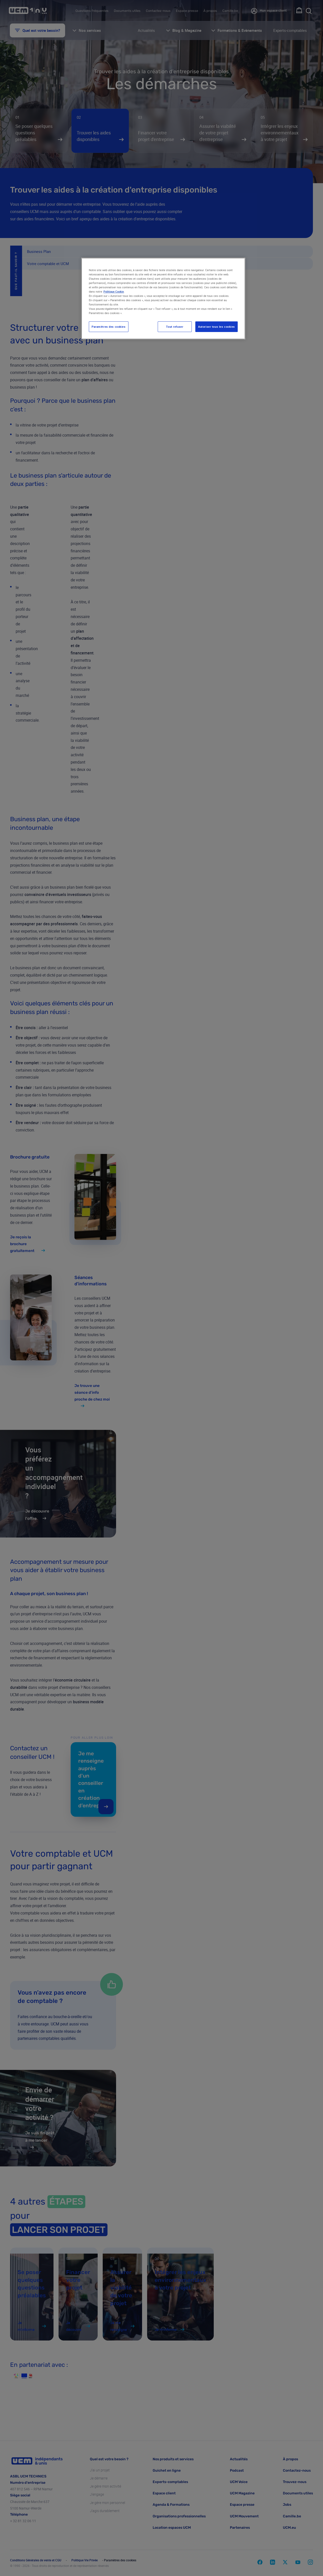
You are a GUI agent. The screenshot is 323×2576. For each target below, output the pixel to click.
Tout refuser (174, 326)
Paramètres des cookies (109, 326)
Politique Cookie (113, 291)
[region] (163, 299)
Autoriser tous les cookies (216, 326)
